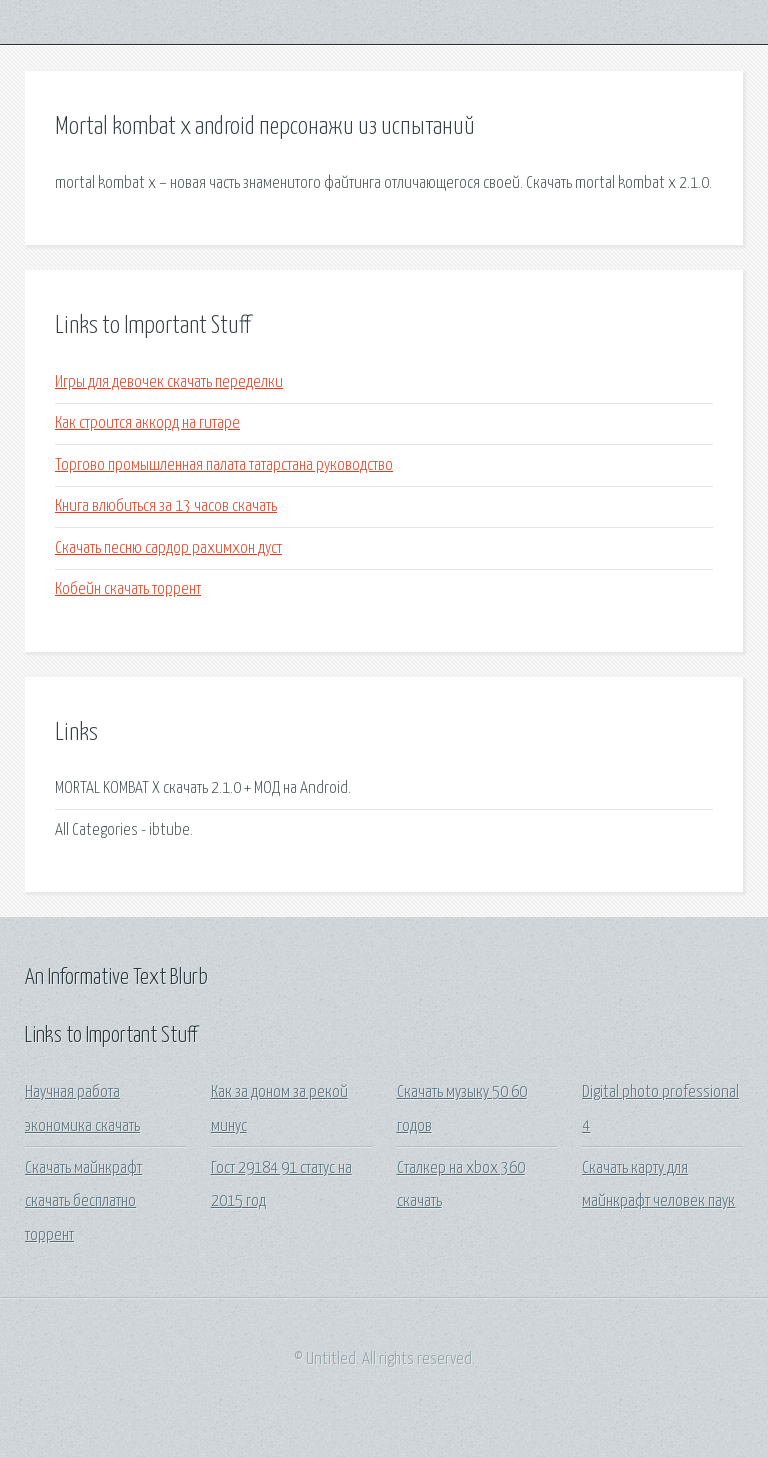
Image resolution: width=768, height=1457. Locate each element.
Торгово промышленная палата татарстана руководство (224, 465)
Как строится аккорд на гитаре (147, 423)
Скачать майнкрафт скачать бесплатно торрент (83, 1202)
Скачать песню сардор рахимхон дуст (168, 548)
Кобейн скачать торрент (128, 589)
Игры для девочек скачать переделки (169, 382)
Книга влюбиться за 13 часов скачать (166, 506)
